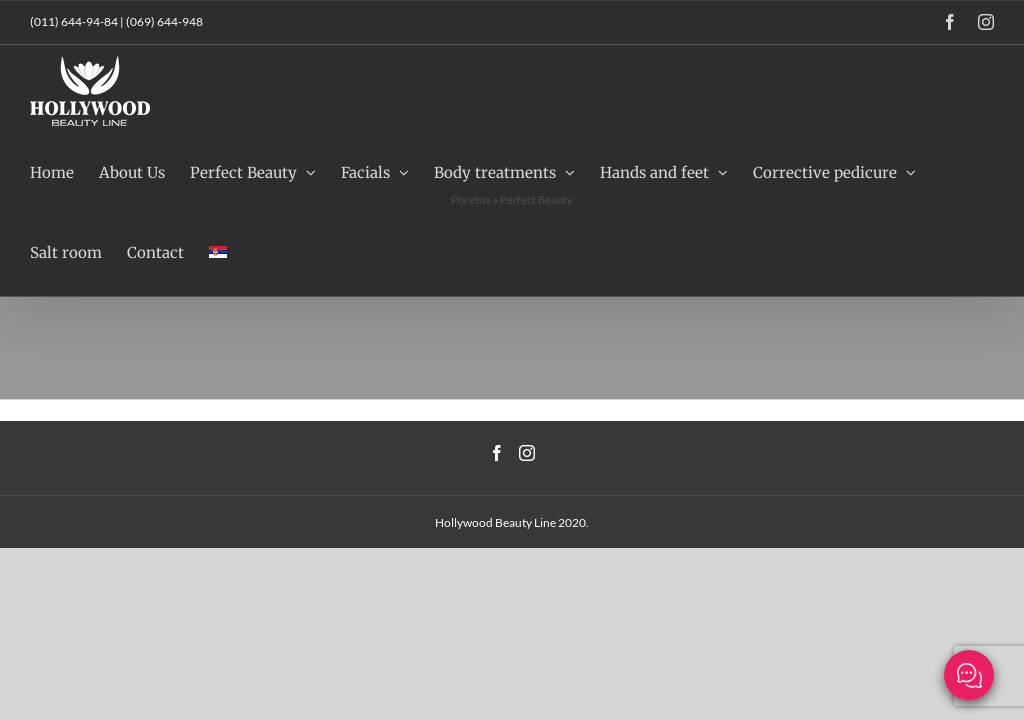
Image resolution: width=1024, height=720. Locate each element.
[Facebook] (497, 453)
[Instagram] (527, 453)
